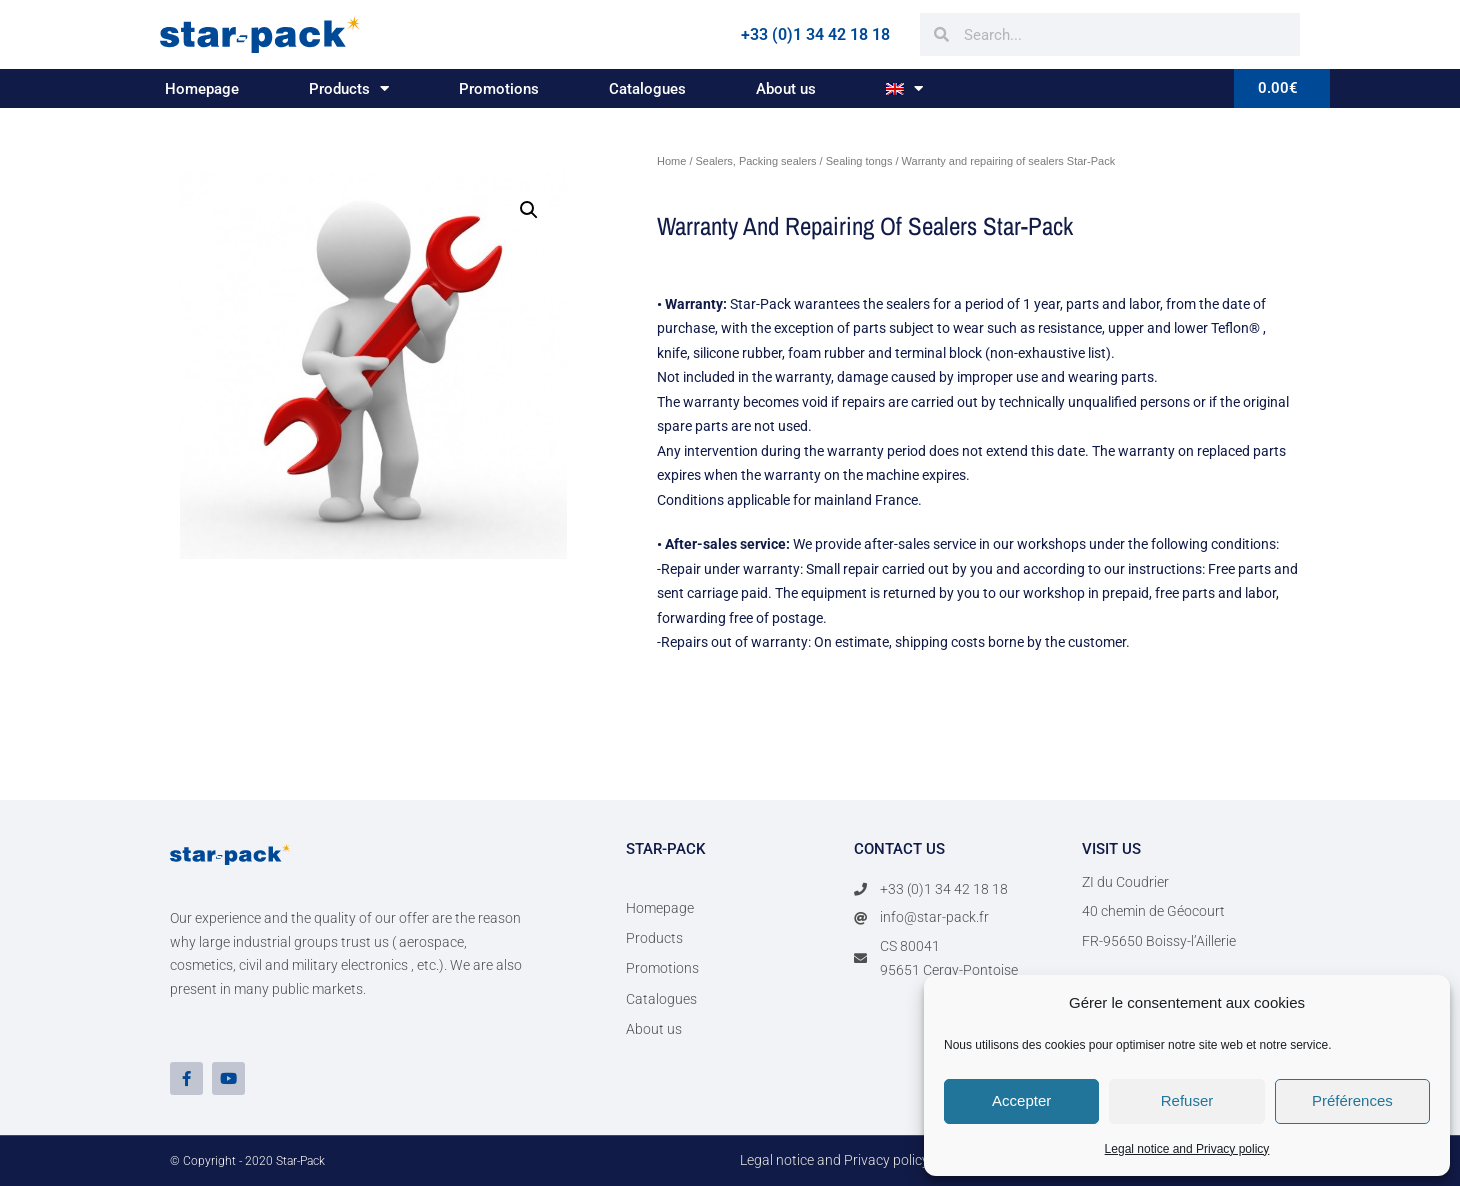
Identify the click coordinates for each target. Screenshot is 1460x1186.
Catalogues (647, 89)
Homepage (202, 89)
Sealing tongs (859, 161)
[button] (529, 210)
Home (671, 161)
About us (786, 89)
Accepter (1021, 1100)
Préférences (1352, 1100)
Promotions (499, 89)
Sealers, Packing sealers (756, 161)
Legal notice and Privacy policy (1187, 1149)
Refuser (1187, 1100)
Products (349, 88)
